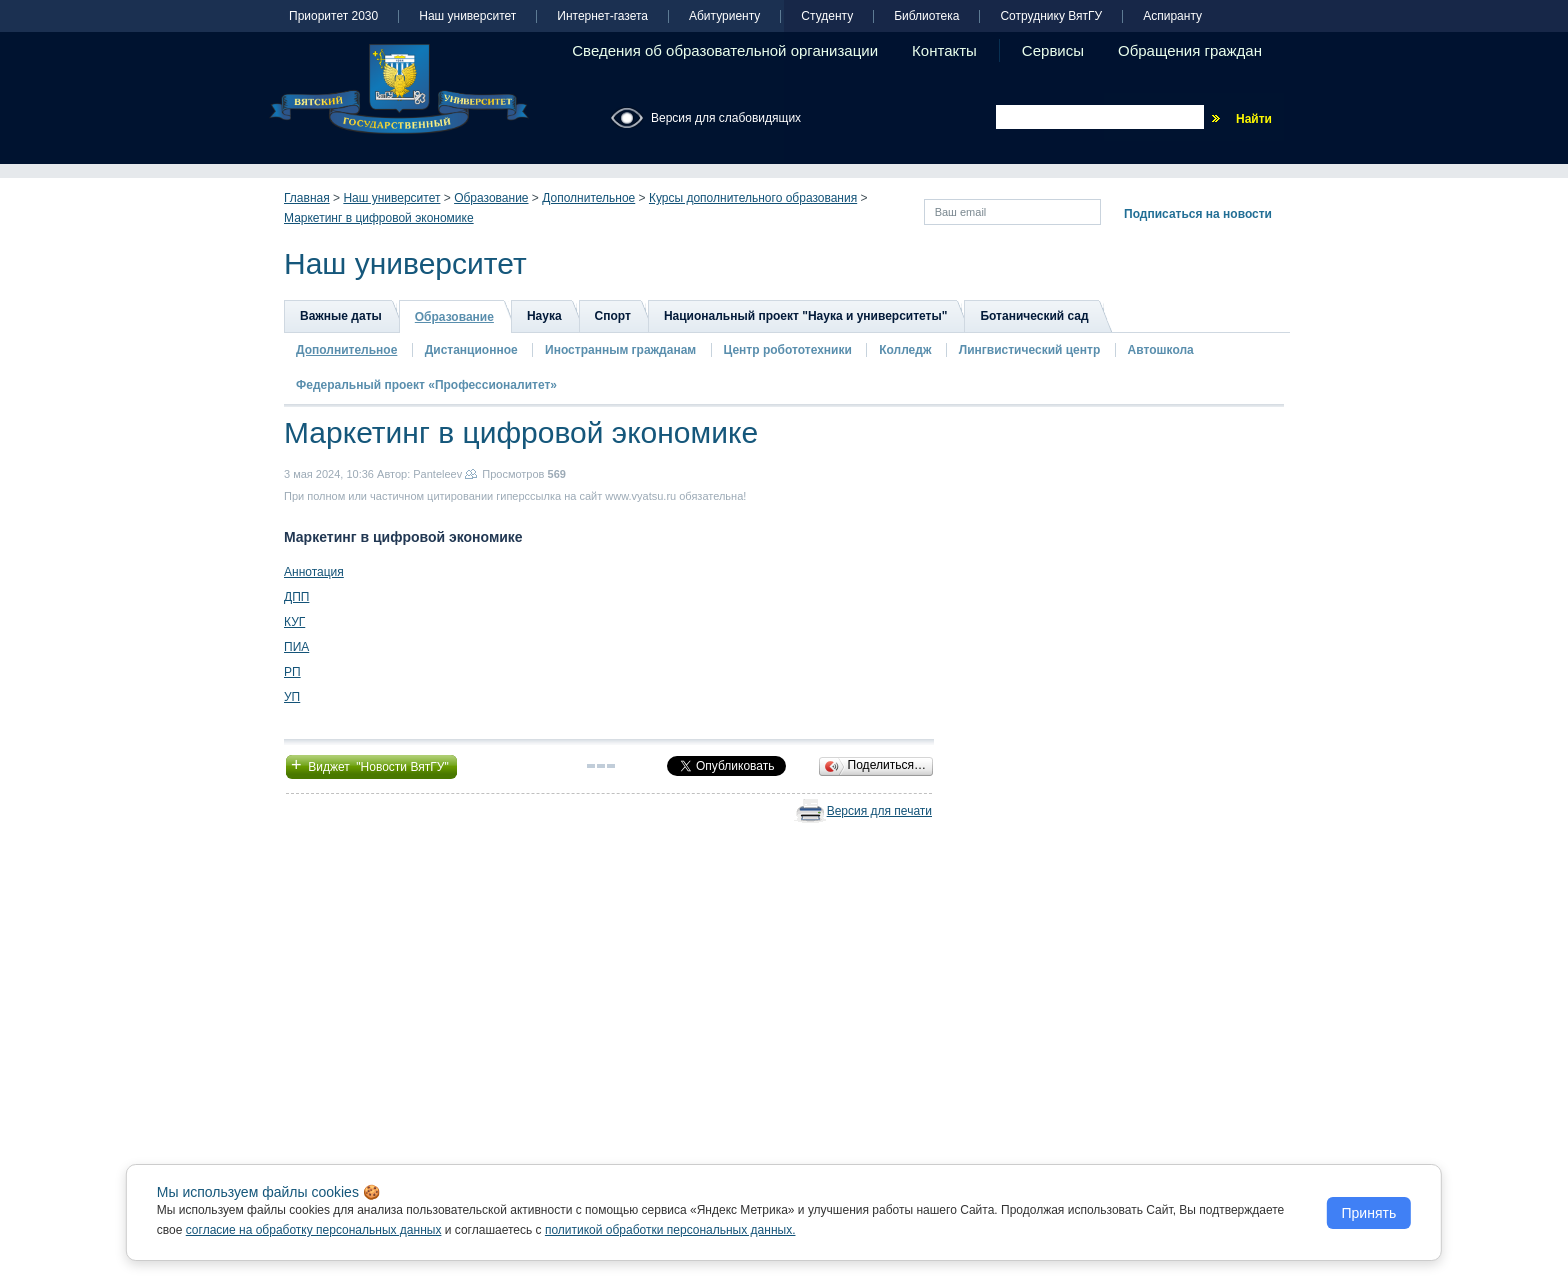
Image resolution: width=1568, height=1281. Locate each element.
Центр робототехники (790, 350)
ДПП (296, 597)
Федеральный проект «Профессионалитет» (426, 385)
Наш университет (467, 16)
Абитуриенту (724, 16)
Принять (1369, 1213)
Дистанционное (471, 350)
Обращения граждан (1190, 50)
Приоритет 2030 (333, 16)
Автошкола (1161, 350)
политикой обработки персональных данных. (670, 1230)
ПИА (296, 647)
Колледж (905, 350)
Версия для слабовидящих (726, 118)
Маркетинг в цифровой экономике (379, 218)
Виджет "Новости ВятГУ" (371, 765)
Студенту (827, 16)
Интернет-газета (602, 16)
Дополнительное (588, 198)
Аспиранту (1172, 16)
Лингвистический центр (1031, 350)
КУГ (294, 622)
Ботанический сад (1034, 316)
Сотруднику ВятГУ (1051, 16)
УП (292, 697)
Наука (544, 316)
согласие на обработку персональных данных (314, 1230)
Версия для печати (879, 811)
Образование (491, 198)
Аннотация (314, 572)
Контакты (944, 50)
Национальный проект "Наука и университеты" (806, 316)
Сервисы (1053, 50)
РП (292, 672)
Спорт (613, 316)
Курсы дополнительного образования (753, 198)
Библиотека (926, 16)
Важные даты (341, 316)
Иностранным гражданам (620, 350)
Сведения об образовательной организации (725, 50)
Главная (307, 198)
